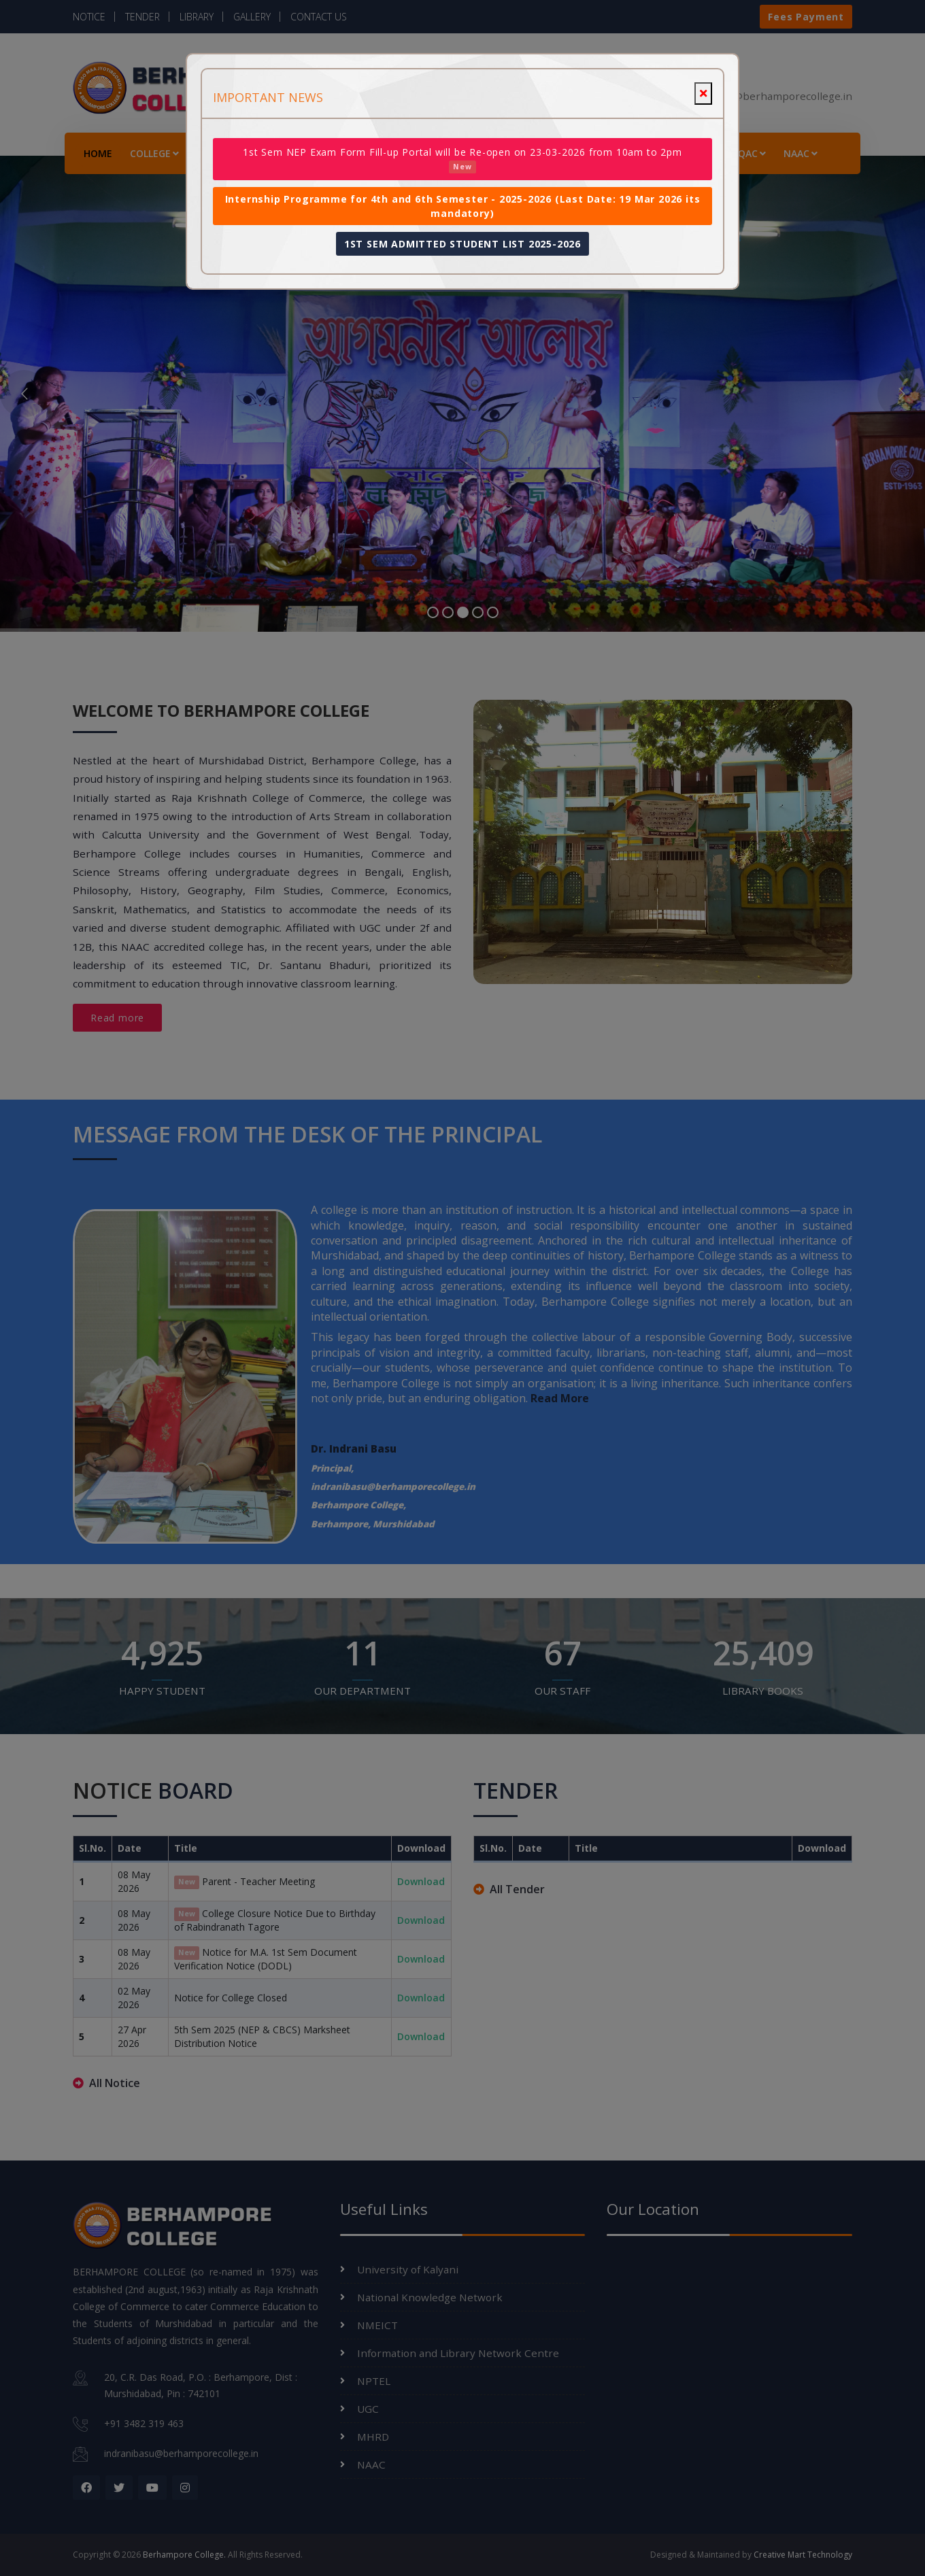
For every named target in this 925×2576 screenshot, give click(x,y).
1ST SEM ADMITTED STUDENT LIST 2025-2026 (462, 243)
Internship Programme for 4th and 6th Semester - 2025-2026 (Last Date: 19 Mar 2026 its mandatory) (463, 206)
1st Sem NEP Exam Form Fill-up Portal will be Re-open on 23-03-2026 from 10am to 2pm (462, 159)
